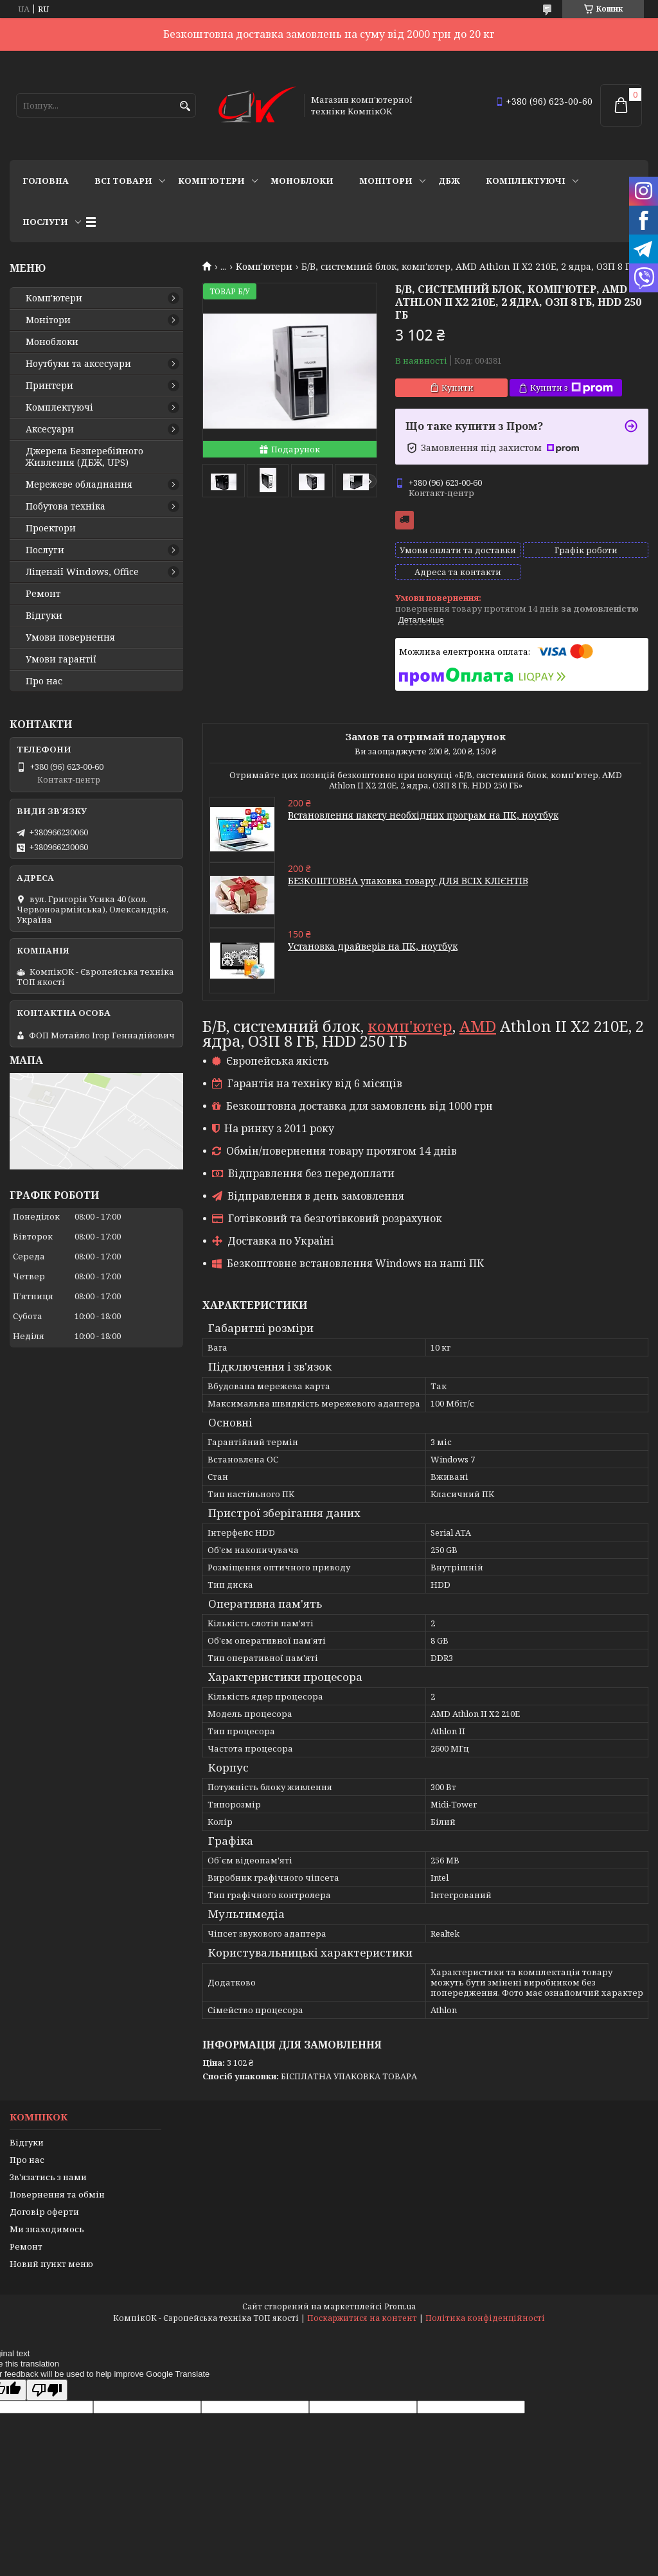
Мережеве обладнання (79, 484)
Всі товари (123, 180)
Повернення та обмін (57, 2194)
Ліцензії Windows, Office (82, 572)
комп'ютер (410, 1025)
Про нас (44, 681)
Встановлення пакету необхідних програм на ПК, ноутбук (423, 815)
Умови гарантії (61, 659)
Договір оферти (44, 2211)
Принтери (49, 385)
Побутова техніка (65, 506)
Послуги (45, 221)
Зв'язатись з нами (48, 2177)
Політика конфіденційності (485, 2318)
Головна (45, 180)
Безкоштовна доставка (404, 520)
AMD (477, 1025)
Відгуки (44, 615)
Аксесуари (50, 429)
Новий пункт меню (51, 2264)
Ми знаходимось (47, 2229)
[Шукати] (184, 106)
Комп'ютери (211, 180)
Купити (457, 387)
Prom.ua (400, 2306)
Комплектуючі (525, 180)
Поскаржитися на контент (362, 2318)
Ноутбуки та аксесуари (78, 363)
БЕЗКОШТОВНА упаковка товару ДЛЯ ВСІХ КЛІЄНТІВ (408, 881)
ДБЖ (449, 180)
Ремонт (43, 594)
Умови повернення (70, 637)
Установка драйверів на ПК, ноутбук (373, 946)
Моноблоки (302, 180)
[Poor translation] (46, 2390)
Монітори (386, 180)
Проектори (51, 528)
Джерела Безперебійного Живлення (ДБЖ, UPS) (84, 456)
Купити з (571, 388)
